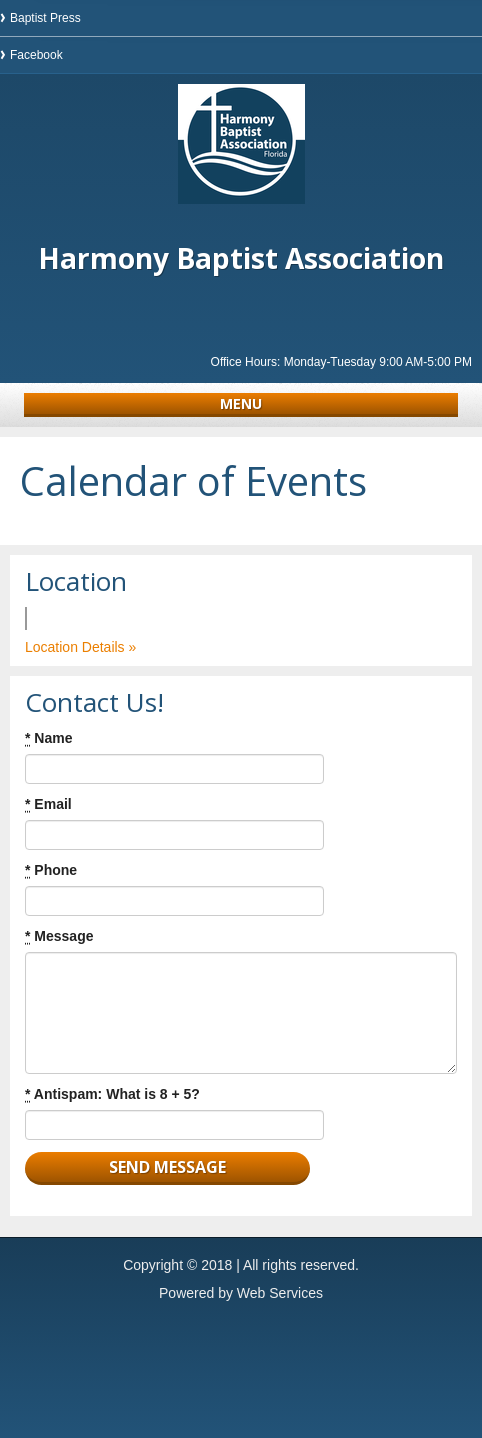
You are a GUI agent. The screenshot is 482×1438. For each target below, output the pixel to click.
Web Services (280, 1293)
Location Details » (80, 647)
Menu (241, 403)
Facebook (36, 55)
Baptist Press (45, 18)
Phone (51, 870)
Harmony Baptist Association (241, 258)
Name (48, 738)
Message (59, 936)
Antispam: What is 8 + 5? (112, 1094)
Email (48, 804)
